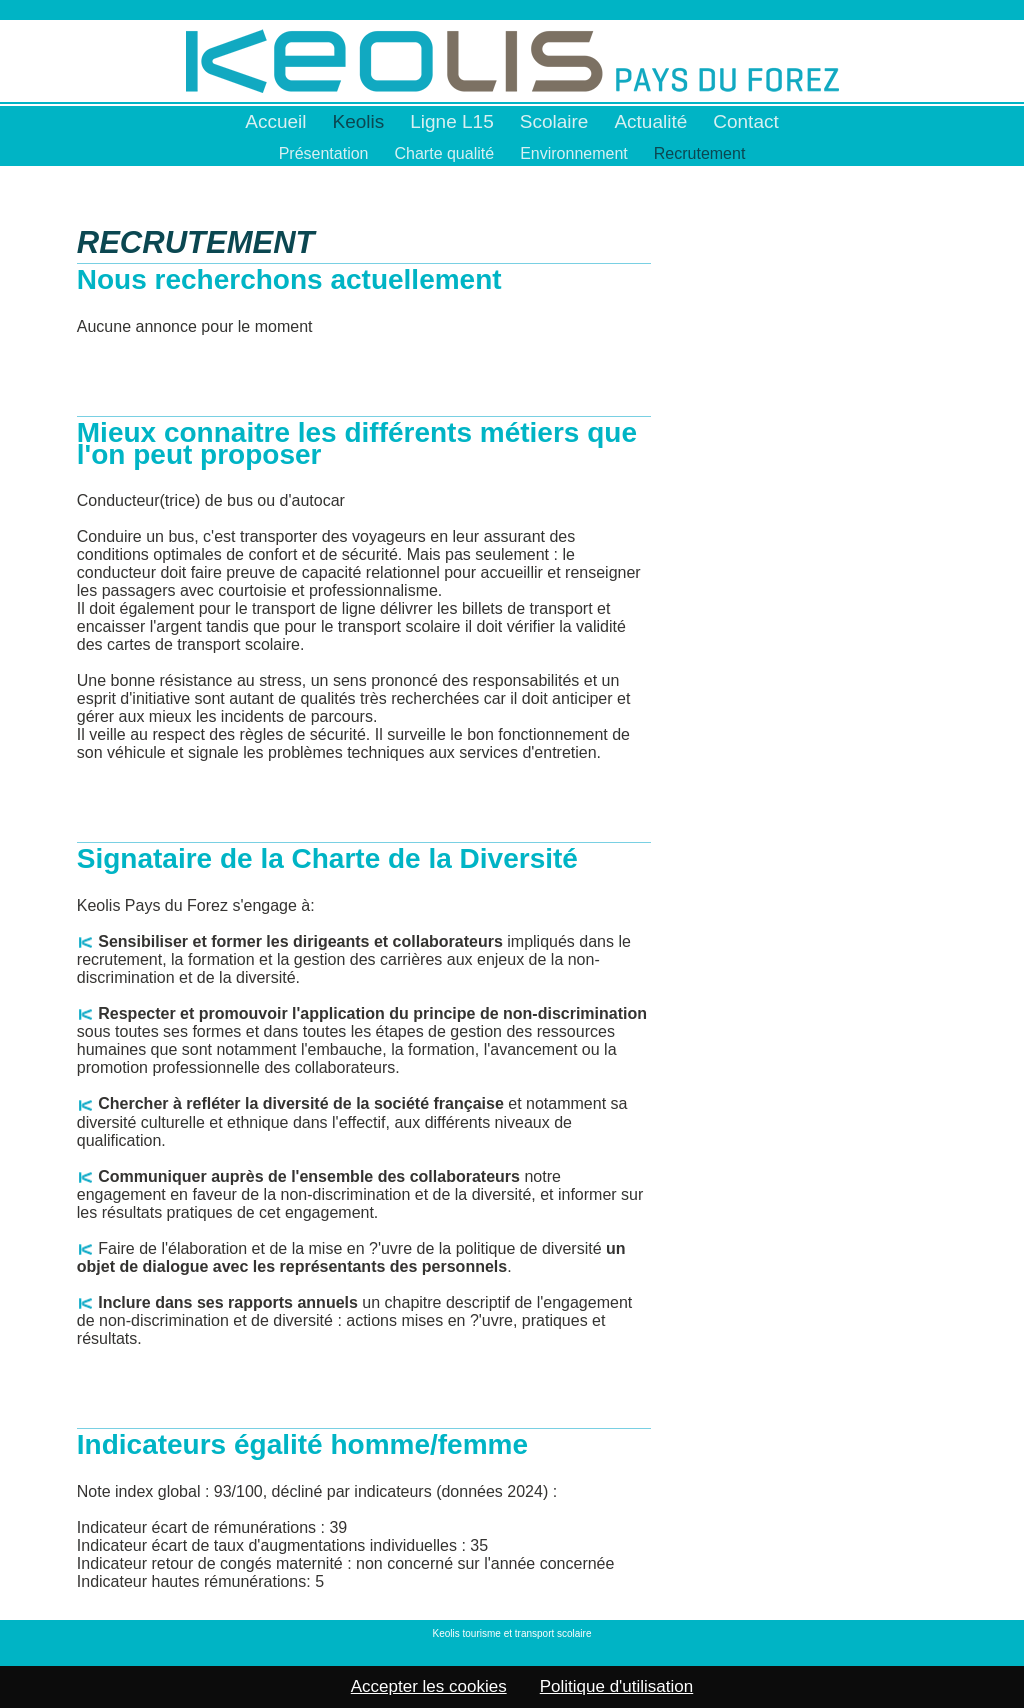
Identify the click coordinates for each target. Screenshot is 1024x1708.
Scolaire (554, 121)
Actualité (650, 121)
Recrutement (700, 153)
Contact (745, 121)
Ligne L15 (451, 121)
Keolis (359, 121)
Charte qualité (445, 153)
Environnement (574, 153)
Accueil (275, 121)
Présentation (324, 153)
